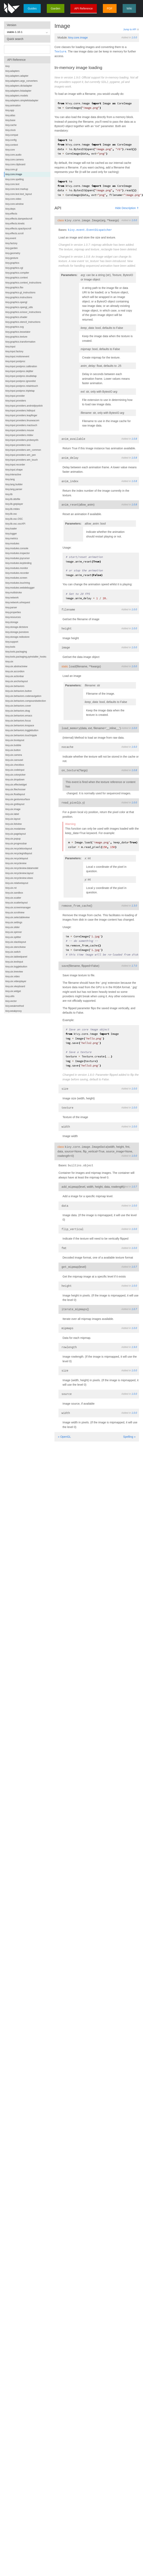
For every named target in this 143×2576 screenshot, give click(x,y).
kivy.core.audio (13, 154)
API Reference (83, 8)
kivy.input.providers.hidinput (20, 410)
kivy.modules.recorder (17, 573)
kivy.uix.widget (13, 991)
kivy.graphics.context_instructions (23, 282)
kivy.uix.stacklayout (15, 942)
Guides (32, 8)
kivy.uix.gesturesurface (17, 799)
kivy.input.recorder (15, 464)
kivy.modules (12, 543)
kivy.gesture (11, 258)
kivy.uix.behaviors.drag (17, 710)
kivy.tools (10, 646)
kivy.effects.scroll (14, 233)
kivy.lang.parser (13, 489)
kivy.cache (11, 125)
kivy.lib (9, 494)
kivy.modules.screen (16, 577)
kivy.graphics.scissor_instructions (23, 312)
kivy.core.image (13, 174)
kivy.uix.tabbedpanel (16, 956)
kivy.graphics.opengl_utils (19, 307)
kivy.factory (11, 243)
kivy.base (10, 120)
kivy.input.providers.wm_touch (21, 459)
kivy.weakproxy (13, 1011)
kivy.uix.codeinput (14, 769)
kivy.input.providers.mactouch (21, 425)
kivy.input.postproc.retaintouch (21, 386)
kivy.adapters (12, 71)
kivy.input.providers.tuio (18, 445)
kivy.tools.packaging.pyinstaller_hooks (25, 656)
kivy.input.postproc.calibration (21, 366)
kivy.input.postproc (15, 361)
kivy (7, 66)
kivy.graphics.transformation (20, 341)
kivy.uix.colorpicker (15, 774)
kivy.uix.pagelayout (15, 833)
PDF (110, 8)
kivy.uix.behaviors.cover (18, 705)
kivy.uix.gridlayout (14, 804)
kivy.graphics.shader (16, 317)
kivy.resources (13, 617)
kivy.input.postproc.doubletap (21, 376)
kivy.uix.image (12, 809)
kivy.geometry (12, 253)
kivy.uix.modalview (15, 828)
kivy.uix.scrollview (14, 912)
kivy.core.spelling (14, 179)
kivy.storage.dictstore (16, 627)
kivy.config (11, 140)
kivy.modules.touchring (17, 582)
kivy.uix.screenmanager (18, 907)
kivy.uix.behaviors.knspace (19, 725)
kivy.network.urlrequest (17, 602)
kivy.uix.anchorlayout (16, 681)
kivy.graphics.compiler (17, 272)
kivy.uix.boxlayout (14, 740)
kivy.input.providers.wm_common (23, 449)
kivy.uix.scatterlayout (16, 902)
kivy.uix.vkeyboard (15, 986)
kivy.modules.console (16, 548)
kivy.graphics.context (16, 277)
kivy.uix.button (13, 750)
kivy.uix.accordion (14, 671)
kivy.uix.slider (12, 927)
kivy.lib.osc (11, 513)
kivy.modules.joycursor (17, 558)
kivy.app (9, 110)
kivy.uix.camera (13, 755)
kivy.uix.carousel (14, 760)
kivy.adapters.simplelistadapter (21, 100)
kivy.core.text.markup (16, 189)
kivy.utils (9, 996)
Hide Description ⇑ (127, 207)
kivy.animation (13, 105)
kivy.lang (10, 479)
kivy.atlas (10, 115)
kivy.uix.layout (12, 819)
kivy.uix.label (12, 814)
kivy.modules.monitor (16, 568)
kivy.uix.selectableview (17, 917)
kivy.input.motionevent (17, 356)
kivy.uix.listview (13, 824)
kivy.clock (10, 130)
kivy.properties (13, 612)
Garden (55, 8)
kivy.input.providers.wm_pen (20, 455)
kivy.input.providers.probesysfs (21, 440)
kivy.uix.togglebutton (16, 966)
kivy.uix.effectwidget (16, 784)
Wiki (129, 8)
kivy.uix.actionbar (14, 676)
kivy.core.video (13, 199)
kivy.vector (11, 1001)
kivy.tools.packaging (16, 651)
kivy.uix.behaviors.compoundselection (25, 700)
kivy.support (11, 641)
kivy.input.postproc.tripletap (20, 390)
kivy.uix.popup (13, 838)
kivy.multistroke (13, 592)
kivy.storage (11, 622)
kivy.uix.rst (11, 888)
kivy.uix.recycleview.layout (19, 873)
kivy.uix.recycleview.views (19, 878)
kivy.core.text (12, 184)
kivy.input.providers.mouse (19, 430)
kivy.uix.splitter (13, 937)
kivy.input (10, 346)
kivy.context (11, 144)
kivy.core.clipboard (15, 164)
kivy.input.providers (15, 400)
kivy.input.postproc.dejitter (19, 371)
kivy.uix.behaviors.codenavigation (23, 696)
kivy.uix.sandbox (14, 892)
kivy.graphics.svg (14, 326)
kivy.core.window (14, 204)
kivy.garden (11, 248)
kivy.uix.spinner (13, 932)
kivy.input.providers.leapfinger (21, 415)
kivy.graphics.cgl (14, 268)
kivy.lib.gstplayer (14, 504)
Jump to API (129, 29)
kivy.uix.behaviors (14, 686)
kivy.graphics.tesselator (17, 331)
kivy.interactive (13, 474)
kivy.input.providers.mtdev (19, 435)
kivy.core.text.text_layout (18, 194)
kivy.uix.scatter (13, 897)
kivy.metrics (11, 538)
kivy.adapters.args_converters (21, 80)
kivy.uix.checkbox (14, 764)
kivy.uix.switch (13, 951)
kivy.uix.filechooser (15, 789)
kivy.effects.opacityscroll (18, 228)
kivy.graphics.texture (16, 336)
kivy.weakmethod (14, 1006)
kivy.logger (11, 533)
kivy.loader (11, 528)
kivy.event (10, 238)
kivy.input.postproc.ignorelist (20, 381)
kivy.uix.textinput (14, 961)
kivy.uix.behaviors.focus (18, 720)
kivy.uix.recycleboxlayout (18, 848)
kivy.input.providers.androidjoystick (24, 405)
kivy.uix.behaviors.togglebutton (21, 730)
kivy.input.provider (15, 395)
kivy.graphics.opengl (16, 302)
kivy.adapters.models (16, 95)
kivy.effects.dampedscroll (18, 218)
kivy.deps (10, 208)
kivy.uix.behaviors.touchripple (21, 735)
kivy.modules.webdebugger (20, 587)
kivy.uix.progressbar (16, 843)
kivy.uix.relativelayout (16, 883)
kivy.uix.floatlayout (15, 794)
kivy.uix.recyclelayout (16, 858)
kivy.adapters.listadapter (18, 90)
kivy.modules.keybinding (18, 563)
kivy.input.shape (14, 469)
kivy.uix (9, 661)
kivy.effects (11, 213)
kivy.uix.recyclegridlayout (18, 853)
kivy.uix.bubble (13, 745)
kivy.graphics (12, 262)
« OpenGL (64, 1429)
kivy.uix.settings (13, 922)
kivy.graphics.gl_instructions (20, 292)
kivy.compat (11, 135)
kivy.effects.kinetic (15, 223)
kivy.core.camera (14, 159)
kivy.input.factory (14, 351)
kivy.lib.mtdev (12, 509)
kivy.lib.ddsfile (12, 499)
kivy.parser (11, 607)
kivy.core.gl (11, 169)
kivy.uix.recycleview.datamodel (21, 868)
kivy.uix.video (12, 976)
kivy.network (12, 597)
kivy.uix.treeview (14, 971)
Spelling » (129, 1429)
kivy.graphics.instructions (18, 297)
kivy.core (10, 149)
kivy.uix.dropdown (15, 779)
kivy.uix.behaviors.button (18, 691)
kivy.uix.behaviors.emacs (18, 715)
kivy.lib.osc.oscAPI (15, 523)
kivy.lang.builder (14, 484)
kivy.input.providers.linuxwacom (22, 420)
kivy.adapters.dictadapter (18, 85)
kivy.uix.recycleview (15, 863)
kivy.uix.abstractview (16, 666)
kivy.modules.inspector (17, 553)
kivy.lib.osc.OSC (14, 519)
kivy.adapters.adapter (16, 75)
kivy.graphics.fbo (14, 287)
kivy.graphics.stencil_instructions (22, 322)
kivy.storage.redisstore (17, 637)
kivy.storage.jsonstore (17, 632)
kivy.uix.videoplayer (15, 981)
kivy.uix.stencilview (15, 947)
